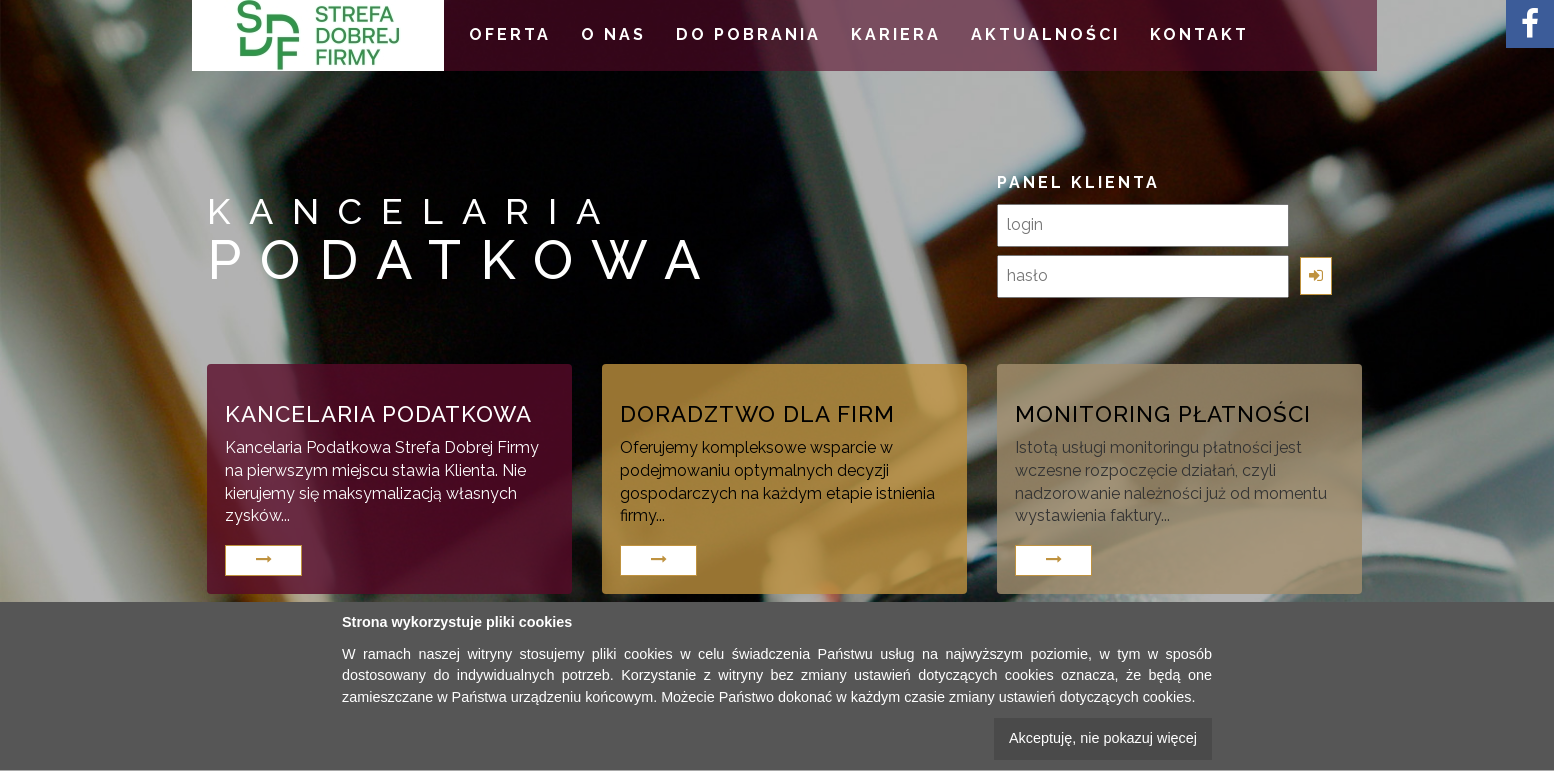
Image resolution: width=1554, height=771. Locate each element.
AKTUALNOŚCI (1045, 34)
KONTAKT (1199, 34)
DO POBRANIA (748, 34)
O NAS (613, 34)
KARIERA (896, 34)
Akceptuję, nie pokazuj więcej (1103, 738)
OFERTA (510, 34)
